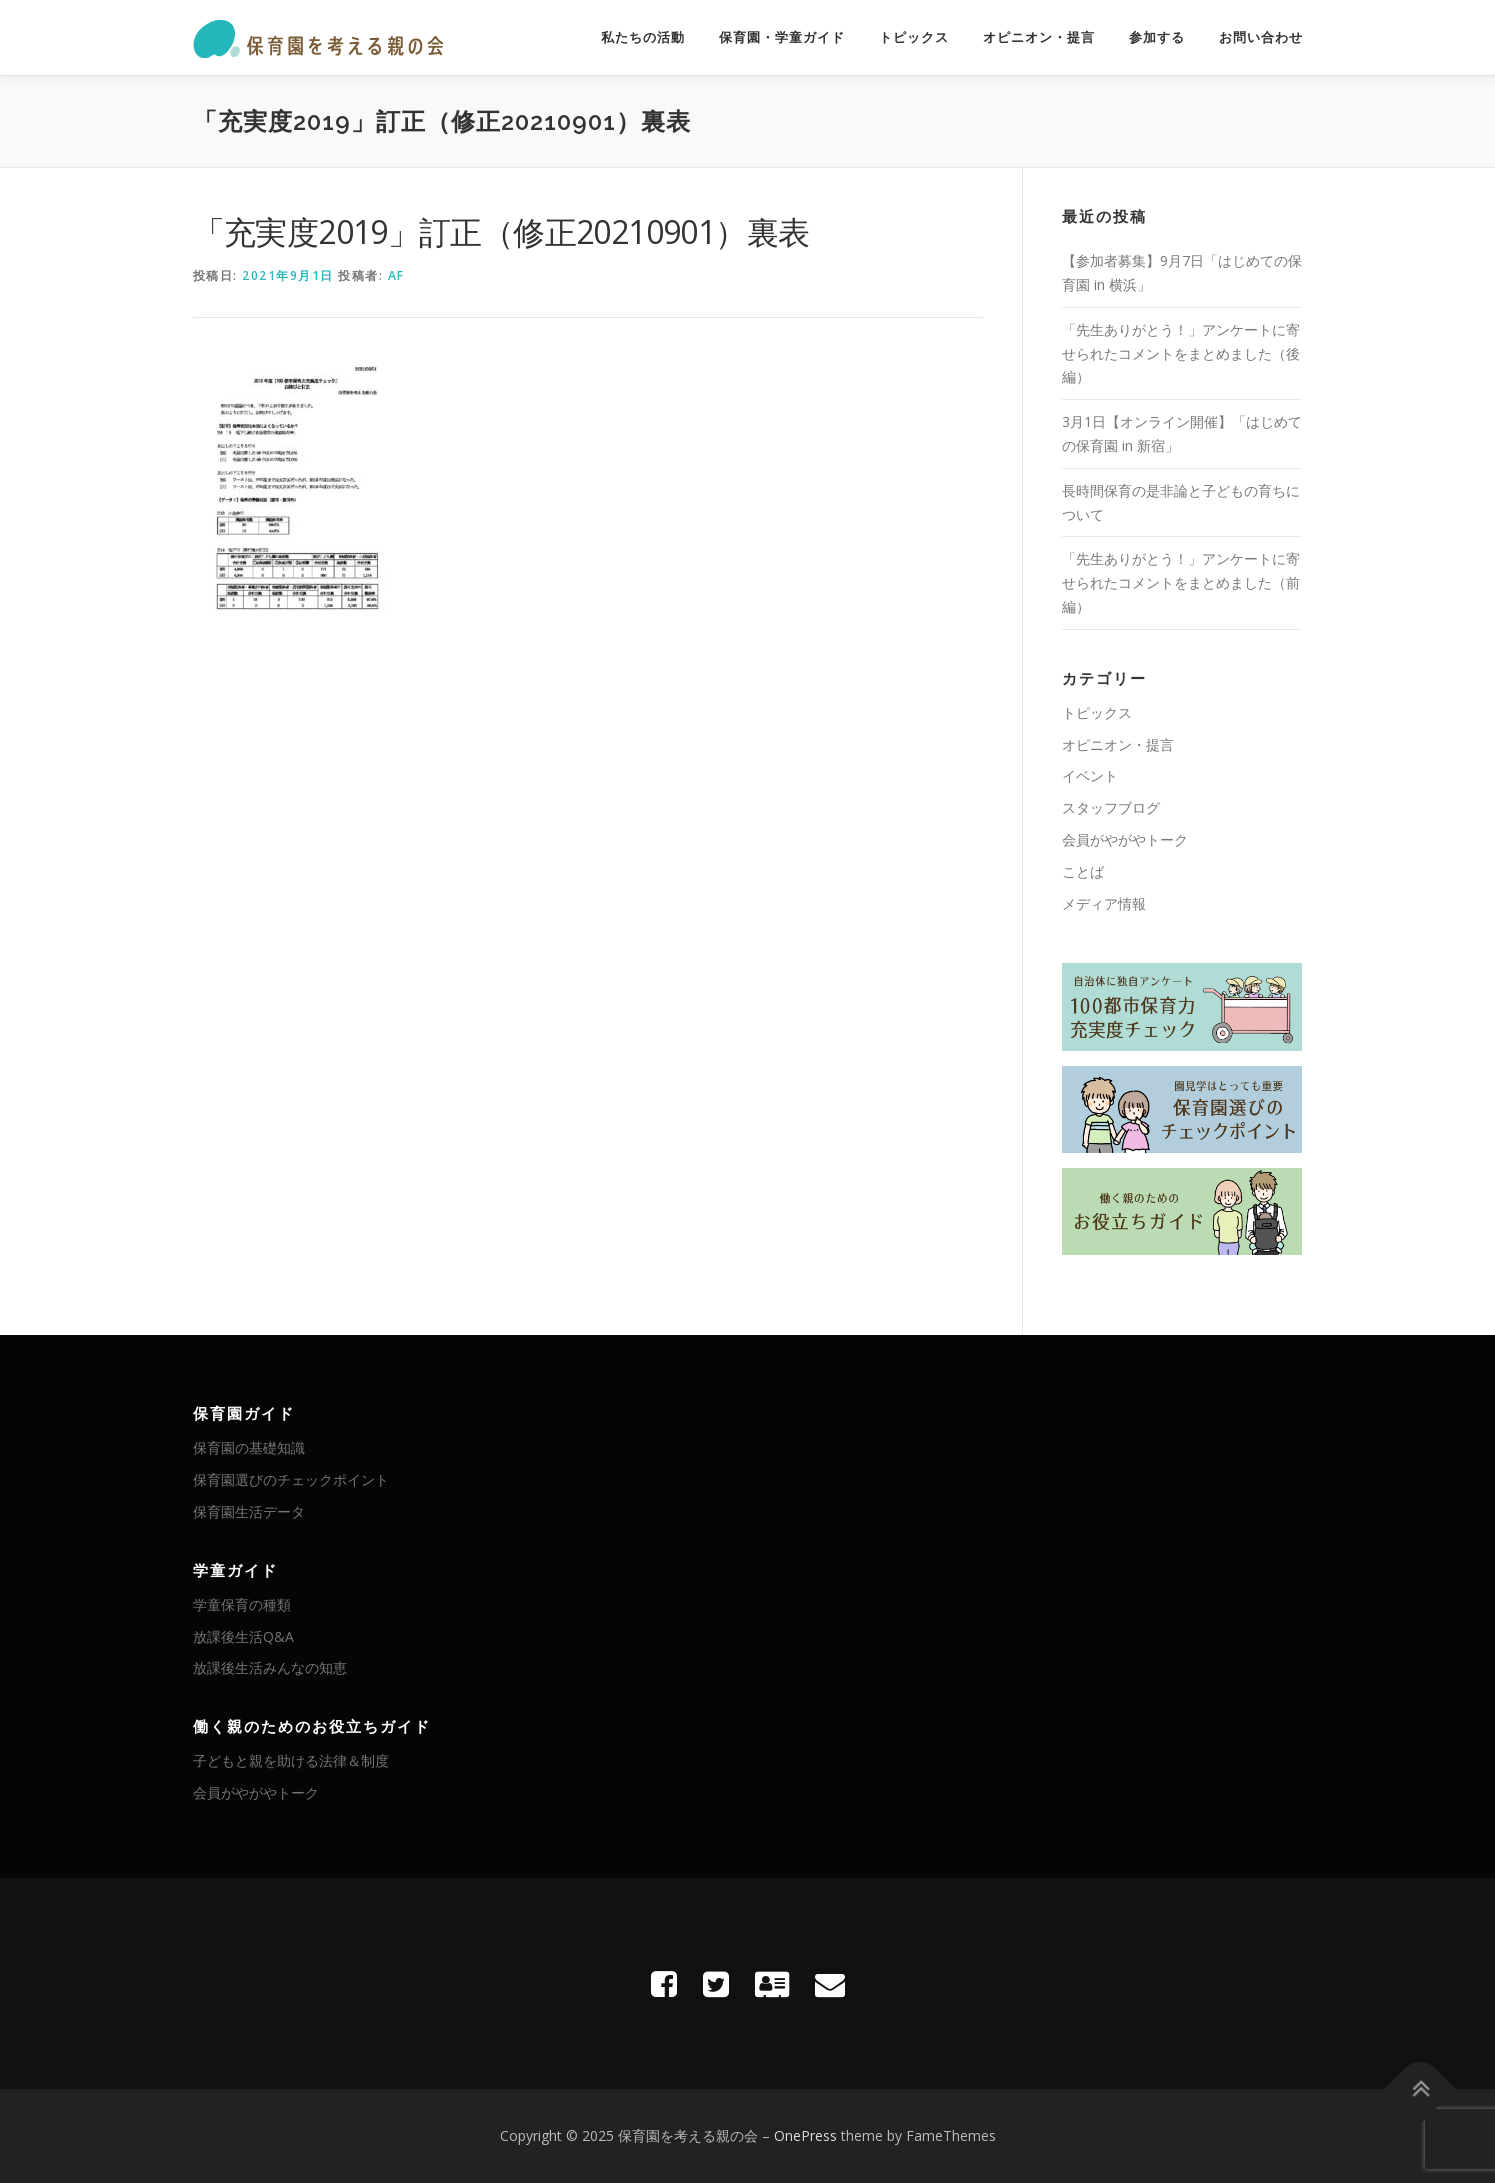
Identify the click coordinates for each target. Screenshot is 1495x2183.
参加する (1157, 37)
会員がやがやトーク (1125, 839)
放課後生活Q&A (243, 1636)
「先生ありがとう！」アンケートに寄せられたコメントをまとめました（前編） (1181, 582)
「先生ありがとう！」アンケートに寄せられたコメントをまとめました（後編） (1181, 353)
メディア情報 (1104, 903)
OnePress (805, 2135)
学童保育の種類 (242, 1604)
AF (396, 275)
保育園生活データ (249, 1511)
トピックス (914, 37)
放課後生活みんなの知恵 (270, 1667)
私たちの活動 (643, 37)
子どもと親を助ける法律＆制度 (291, 1760)
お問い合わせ (1261, 37)
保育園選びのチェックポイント (291, 1479)
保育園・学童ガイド (782, 37)
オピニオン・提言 (1039, 37)
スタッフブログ (1111, 807)
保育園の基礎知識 (249, 1447)
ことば (1083, 871)
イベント (1090, 775)
